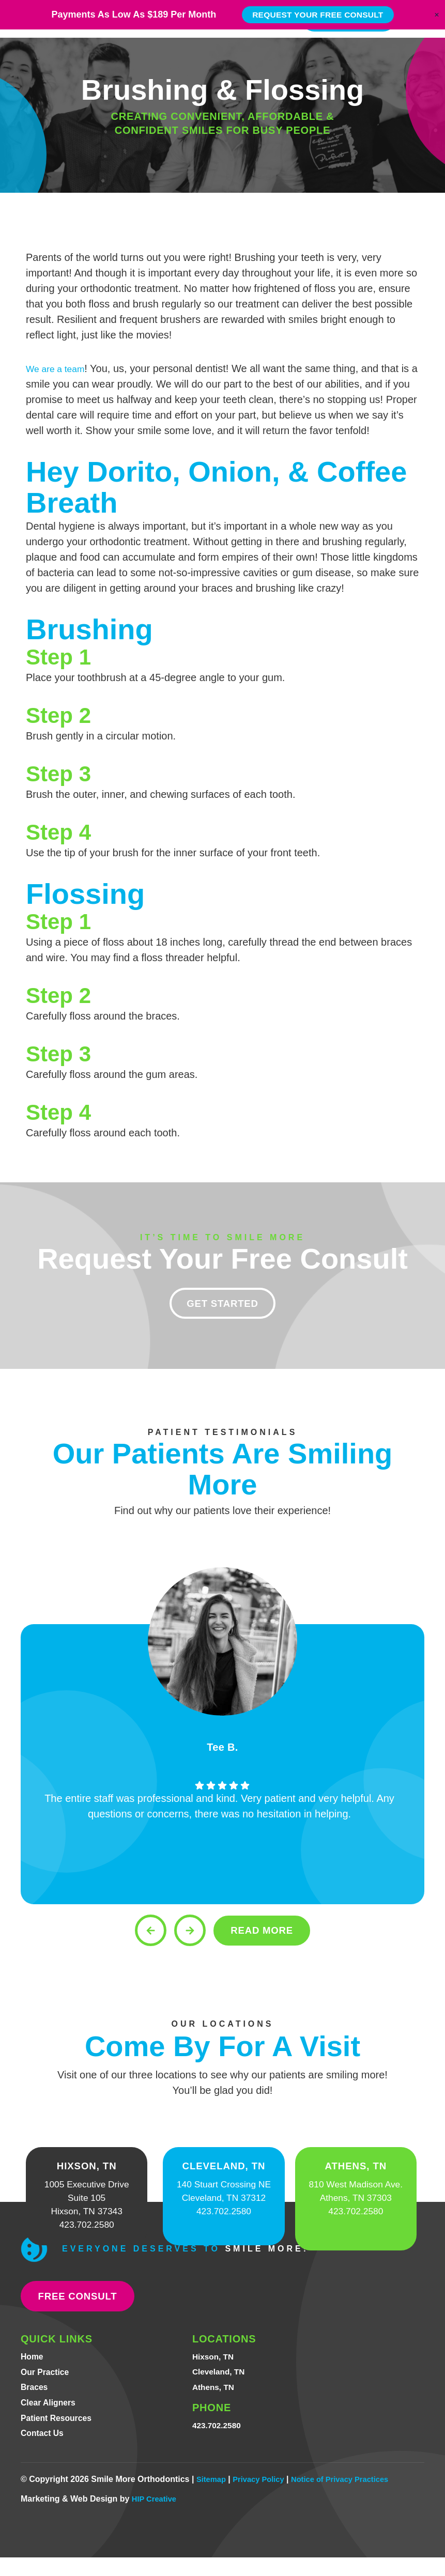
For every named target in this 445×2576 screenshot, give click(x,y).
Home (34, 2369)
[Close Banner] (437, 17)
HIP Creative (156, 2517)
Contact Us (45, 2451)
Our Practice (48, 2385)
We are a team (60, 368)
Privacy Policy (264, 2497)
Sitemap (212, 2497)
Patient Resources (61, 2435)
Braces (36, 2402)
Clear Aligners (52, 2418)
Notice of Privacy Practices (351, 2497)
